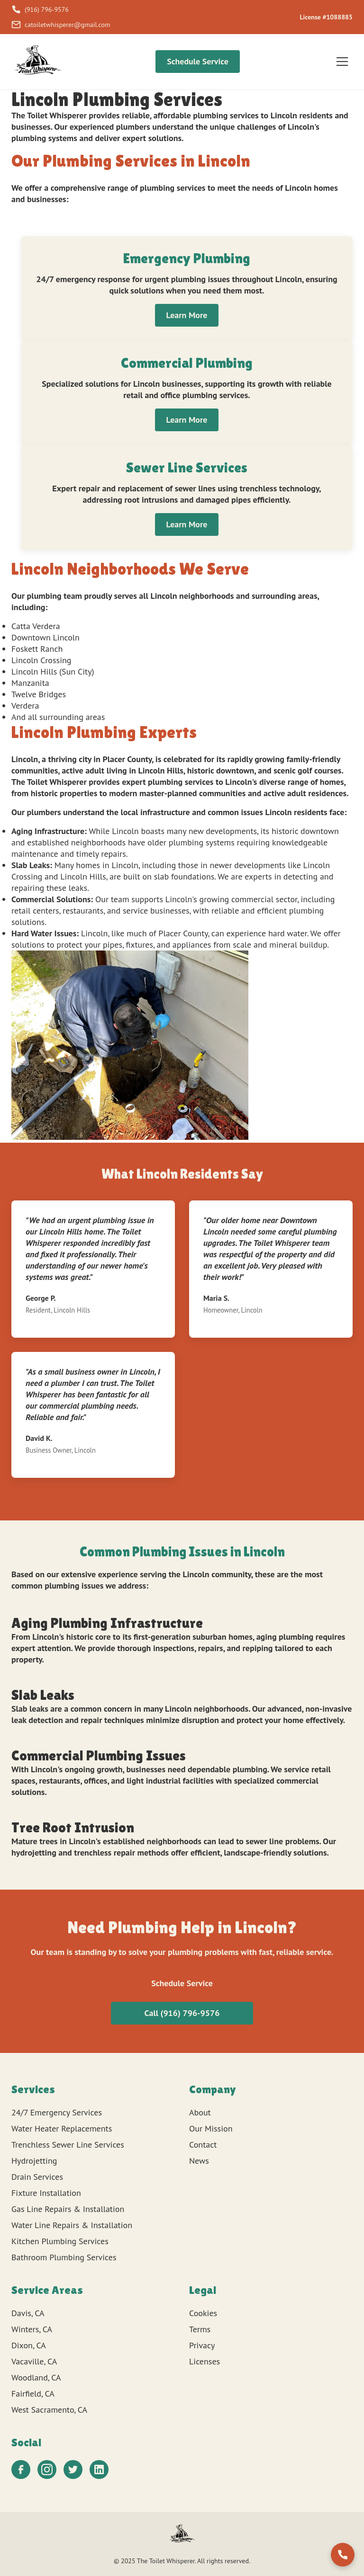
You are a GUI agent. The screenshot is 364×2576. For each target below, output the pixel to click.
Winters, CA (31, 2329)
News (199, 2160)
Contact (203, 2144)
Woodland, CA (36, 2377)
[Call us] (343, 2555)
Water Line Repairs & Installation (71, 2225)
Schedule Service (197, 61)
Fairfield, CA (33, 2393)
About (200, 2112)
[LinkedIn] (99, 2469)
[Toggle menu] (342, 61)
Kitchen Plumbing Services (60, 2241)
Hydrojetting (34, 2160)
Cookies (203, 2313)
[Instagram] (46, 2469)
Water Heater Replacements (61, 2128)
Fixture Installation (46, 2192)
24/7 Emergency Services (56, 2112)
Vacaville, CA (34, 2361)
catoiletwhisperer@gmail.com (60, 24)
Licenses (204, 2361)
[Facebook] (20, 2469)
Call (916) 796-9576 (182, 2013)
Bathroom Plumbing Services (63, 2257)
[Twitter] (73, 2469)
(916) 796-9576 (40, 9)
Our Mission (210, 2128)
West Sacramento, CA (49, 2409)
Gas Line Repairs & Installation (67, 2208)
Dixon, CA (28, 2345)
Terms (199, 2329)
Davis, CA (28, 2313)
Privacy (202, 2345)
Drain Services (37, 2176)
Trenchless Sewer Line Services (67, 2144)
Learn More (187, 315)
